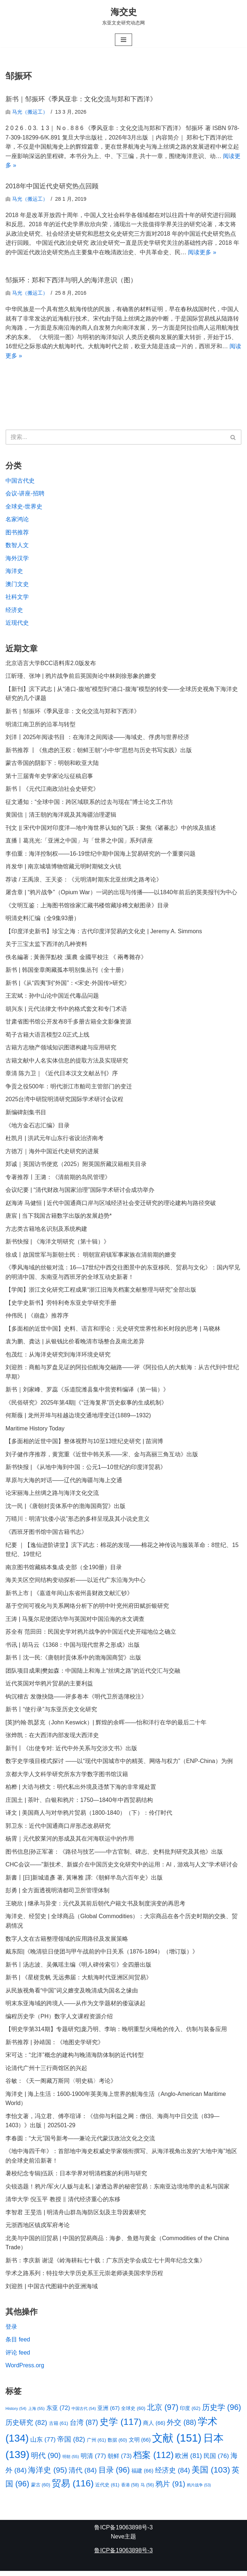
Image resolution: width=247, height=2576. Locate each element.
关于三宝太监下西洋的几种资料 (46, 946)
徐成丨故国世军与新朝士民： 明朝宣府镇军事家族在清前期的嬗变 (90, 1257)
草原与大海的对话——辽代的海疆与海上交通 (63, 1483)
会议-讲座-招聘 (25, 494)
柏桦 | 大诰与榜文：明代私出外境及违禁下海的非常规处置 (80, 1790)
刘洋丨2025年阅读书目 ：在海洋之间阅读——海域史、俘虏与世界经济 (97, 738)
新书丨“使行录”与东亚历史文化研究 (51, 1712)
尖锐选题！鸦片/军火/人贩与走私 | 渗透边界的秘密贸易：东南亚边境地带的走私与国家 (117, 2191)
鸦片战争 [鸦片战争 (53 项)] (199, 2489)
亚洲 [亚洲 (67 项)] (108, 2413)
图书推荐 (17, 533)
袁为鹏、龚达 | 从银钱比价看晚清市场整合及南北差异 (74, 1344)
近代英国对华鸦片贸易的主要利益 (49, 1687)
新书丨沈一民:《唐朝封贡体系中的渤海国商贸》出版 (73, 1661)
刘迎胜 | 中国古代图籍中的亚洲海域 (51, 2291)
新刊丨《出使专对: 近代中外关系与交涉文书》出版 (71, 1751)
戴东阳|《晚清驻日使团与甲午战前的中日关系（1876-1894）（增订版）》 (101, 1955)
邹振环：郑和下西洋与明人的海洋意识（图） (71, 280)
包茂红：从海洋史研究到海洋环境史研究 (58, 1357)
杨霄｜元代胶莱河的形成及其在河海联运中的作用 (69, 1842)
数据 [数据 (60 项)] (117, 2444)
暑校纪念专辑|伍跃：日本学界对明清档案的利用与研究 (76, 2178)
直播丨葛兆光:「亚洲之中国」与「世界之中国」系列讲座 (79, 842)
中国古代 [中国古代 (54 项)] (84, 2413)
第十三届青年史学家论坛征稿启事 (49, 777)
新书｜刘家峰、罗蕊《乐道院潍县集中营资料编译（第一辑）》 (87, 1392)
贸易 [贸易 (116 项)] (73, 2488)
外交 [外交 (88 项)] (181, 2427)
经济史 (14, 611)
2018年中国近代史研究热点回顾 (52, 186)
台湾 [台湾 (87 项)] (84, 2427)
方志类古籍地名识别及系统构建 (46, 1231)
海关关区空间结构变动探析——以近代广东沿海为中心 (75, 1583)
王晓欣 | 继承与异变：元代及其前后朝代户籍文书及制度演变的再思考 (95, 1907)
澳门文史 (17, 585)
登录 (11, 2331)
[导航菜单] (123, 40)
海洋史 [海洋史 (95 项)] (47, 2474)
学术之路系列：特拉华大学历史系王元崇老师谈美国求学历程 (84, 2278)
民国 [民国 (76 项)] (216, 2460)
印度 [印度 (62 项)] (190, 2413)
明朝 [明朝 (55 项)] (70, 2461)
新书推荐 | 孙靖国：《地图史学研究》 (54, 2046)
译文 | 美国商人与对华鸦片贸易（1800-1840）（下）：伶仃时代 (89, 1816)
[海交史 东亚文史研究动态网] (123, 16)
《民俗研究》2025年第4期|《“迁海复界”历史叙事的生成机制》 (86, 1405)
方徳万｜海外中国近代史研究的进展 (52, 1153)
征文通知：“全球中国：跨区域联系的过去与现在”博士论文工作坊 (89, 803)
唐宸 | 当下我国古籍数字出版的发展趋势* (58, 1218)
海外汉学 (17, 559)
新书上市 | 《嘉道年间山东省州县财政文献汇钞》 (69, 1596)
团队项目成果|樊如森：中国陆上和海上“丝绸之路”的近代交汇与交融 (92, 1674)
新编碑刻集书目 (26, 1114)
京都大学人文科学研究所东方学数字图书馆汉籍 (66, 1777)
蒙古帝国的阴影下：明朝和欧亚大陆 (52, 764)
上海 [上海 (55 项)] (36, 2413)
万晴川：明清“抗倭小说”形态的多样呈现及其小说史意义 (77, 1522)
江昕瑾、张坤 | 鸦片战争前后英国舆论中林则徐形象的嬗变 (80, 677)
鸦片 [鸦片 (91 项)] (170, 2489)
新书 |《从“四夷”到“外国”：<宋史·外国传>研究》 (67, 985)
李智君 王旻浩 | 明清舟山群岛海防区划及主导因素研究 (75, 2217)
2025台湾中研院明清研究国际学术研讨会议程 (64, 1101)
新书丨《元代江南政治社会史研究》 (52, 790)
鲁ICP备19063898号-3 (123, 2532)
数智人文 (17, 546)
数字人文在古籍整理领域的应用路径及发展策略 (66, 1942)
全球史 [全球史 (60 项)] (133, 2413)
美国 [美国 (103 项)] (211, 2474)
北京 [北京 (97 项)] (162, 2412)
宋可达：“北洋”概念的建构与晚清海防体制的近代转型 (74, 2059)
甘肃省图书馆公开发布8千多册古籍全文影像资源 (68, 1023)
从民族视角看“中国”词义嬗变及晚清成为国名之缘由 (71, 1994)
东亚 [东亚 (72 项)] (58, 2412)
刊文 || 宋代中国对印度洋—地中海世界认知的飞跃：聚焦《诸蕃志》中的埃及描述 (110, 829)
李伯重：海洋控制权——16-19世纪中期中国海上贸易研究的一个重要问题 (100, 855)
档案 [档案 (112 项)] (153, 2460)
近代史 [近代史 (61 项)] (107, 2489)
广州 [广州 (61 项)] (96, 2444)
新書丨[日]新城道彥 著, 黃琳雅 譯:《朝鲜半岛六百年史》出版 (84, 1881)
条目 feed (17, 2344)
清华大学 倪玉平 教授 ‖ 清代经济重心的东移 (62, 2204)
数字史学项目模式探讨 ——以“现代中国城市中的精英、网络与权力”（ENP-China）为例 (119, 1765)
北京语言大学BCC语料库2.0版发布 (50, 664)
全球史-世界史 (23, 507)
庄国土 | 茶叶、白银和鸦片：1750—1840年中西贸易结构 (79, 1804)
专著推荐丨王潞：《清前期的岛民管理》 (58, 1179)
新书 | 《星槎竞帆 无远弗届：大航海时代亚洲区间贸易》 (78, 1981)
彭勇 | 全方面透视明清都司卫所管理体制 (57, 1894)
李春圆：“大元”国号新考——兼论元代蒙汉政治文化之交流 (80, 2143)
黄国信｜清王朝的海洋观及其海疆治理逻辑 (60, 816)
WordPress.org (24, 2370)
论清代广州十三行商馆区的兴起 (46, 2072)
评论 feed (17, 2357)
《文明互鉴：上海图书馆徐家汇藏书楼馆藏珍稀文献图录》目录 (87, 907)
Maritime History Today (35, 1431)
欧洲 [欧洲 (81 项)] (188, 2460)
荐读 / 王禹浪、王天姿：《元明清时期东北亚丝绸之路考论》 (83, 881)
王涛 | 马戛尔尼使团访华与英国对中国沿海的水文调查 (74, 1622)
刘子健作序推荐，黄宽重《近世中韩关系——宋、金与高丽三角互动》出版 (101, 1457)
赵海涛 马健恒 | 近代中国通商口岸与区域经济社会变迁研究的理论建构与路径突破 (110, 1205)
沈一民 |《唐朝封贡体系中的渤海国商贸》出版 (65, 1509)
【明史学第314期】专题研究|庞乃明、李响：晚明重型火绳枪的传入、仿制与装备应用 (116, 2033)
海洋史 (14, 572)
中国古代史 (20, 481)
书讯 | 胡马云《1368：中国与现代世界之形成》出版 (72, 1648)
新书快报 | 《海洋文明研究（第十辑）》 (57, 1244)
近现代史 (17, 624)
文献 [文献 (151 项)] (177, 2442)
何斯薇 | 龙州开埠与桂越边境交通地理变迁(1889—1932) (78, 1418)
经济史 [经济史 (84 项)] (172, 2475)
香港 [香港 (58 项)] (130, 2489)
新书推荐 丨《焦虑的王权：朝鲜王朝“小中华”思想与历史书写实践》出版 (98, 751)
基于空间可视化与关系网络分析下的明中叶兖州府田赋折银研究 (87, 1609)
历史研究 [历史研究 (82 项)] (26, 2427)
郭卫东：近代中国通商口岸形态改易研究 (58, 1829)
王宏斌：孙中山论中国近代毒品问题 (52, 997)
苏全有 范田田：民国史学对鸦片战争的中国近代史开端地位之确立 (90, 1635)
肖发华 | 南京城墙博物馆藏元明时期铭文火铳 (63, 868)
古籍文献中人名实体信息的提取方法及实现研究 (66, 1062)
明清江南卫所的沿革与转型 (40, 725)
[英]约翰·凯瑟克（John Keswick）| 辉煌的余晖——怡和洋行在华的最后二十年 (106, 1726)
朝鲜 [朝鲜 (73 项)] (120, 2460)
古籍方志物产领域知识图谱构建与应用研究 (60, 1049)
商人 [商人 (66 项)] (154, 2428)
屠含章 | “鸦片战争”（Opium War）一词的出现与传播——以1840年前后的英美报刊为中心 (121, 894)
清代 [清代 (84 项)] (83, 2475)
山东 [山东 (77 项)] (43, 2444)
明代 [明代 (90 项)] (46, 2460)
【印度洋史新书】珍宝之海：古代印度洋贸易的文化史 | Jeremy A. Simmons (103, 933)
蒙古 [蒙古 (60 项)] (40, 2489)
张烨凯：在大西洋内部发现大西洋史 (52, 1739)
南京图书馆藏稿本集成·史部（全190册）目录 (63, 1570)
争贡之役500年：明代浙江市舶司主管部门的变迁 (68, 1088)
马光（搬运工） (30, 112)
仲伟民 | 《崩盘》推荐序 (37, 1318)
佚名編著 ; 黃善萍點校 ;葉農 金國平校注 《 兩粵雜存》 (76, 958)
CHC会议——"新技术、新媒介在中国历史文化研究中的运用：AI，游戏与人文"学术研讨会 (121, 1868)
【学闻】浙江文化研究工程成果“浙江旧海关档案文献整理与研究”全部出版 (100, 1292)
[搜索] (115, 437)
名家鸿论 (17, 520)
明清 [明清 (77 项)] (93, 2460)
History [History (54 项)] (15, 2413)
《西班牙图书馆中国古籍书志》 (46, 1535)
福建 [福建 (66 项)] (142, 2475)
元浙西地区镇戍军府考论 (37, 2230)
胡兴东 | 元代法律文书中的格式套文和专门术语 (66, 1011)
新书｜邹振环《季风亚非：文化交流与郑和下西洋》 (81, 99)
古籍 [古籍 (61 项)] (58, 2428)
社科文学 (17, 598)
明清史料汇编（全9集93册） (42, 920)
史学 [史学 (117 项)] (121, 2426)
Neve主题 (123, 2541)
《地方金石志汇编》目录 (37, 1127)
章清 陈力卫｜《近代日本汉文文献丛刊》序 (61, 1075)
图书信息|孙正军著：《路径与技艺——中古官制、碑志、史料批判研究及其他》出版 (114, 1855)
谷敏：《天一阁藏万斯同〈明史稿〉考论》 (60, 2085)
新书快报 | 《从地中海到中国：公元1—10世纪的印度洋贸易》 (85, 1470)
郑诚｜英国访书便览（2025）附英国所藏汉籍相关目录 (76, 1166)
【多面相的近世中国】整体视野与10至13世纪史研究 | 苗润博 (84, 1444)
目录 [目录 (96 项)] (114, 2474)
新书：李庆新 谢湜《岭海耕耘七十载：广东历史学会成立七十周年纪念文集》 (105, 2265)
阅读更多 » (202, 253)
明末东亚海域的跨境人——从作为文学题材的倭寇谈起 (75, 2007)
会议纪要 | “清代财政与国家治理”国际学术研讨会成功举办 (79, 1192)
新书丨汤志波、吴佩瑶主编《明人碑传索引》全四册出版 (78, 1968)
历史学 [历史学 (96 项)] (221, 2412)
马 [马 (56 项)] (147, 2489)
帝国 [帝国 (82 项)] (71, 2444)
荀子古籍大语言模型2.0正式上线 (47, 1036)
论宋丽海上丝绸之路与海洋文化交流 (52, 1496)
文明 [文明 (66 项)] (140, 2444)
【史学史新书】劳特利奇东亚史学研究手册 (60, 1305)
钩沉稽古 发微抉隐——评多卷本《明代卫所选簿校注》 (76, 1700)
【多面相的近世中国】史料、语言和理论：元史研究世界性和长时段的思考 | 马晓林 (112, 1331)
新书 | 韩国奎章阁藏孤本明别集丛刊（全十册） (66, 972)
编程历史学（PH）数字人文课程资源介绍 (59, 2020)
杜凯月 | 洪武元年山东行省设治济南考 (54, 1140)
